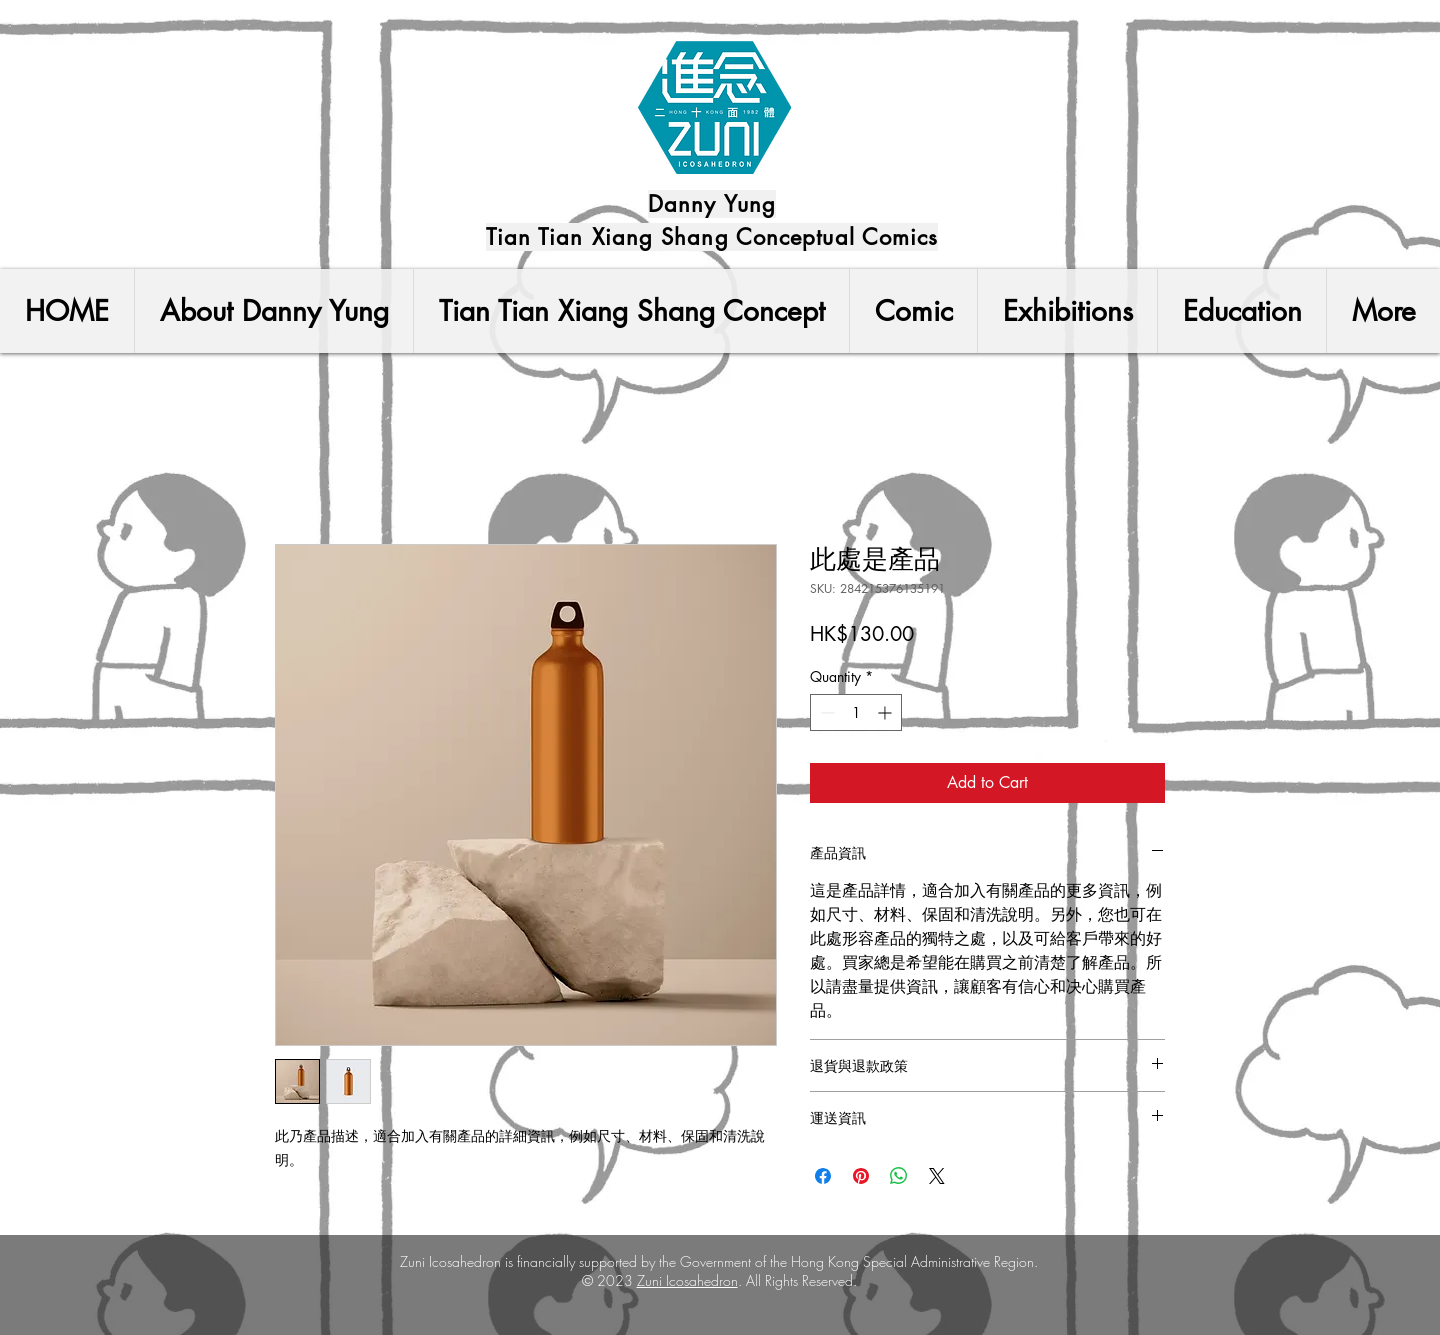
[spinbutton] (856, 712)
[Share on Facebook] (823, 1176)
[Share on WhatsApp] (899, 1176)
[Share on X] (937, 1176)
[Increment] (886, 712)
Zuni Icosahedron (687, 1280)
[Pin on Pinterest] (861, 1176)
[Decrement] (825, 712)
